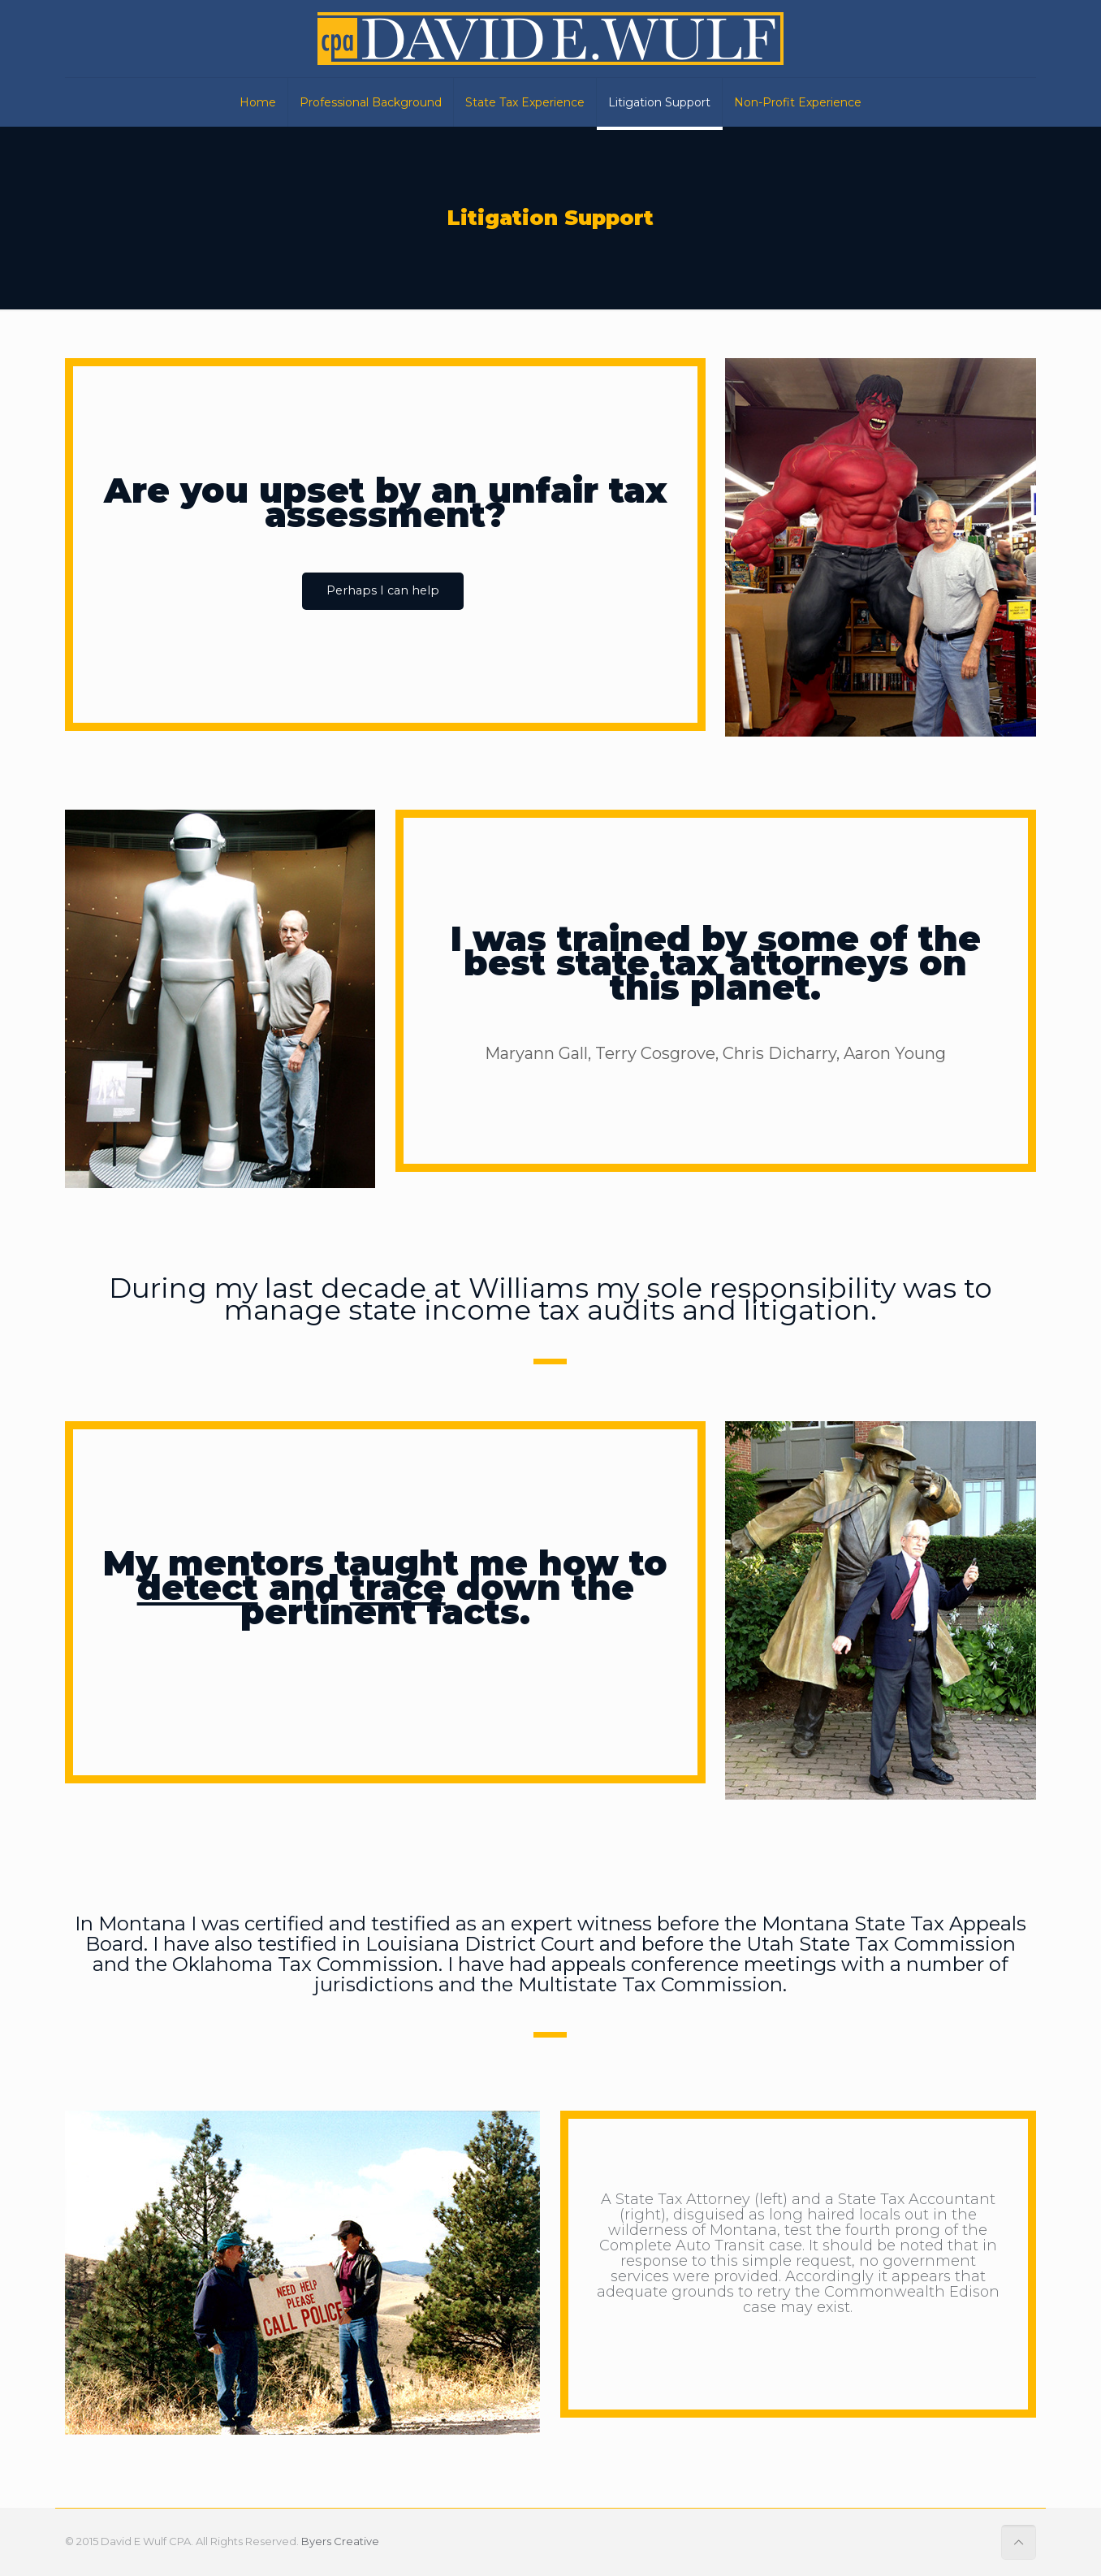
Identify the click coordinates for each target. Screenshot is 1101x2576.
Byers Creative (340, 2541)
